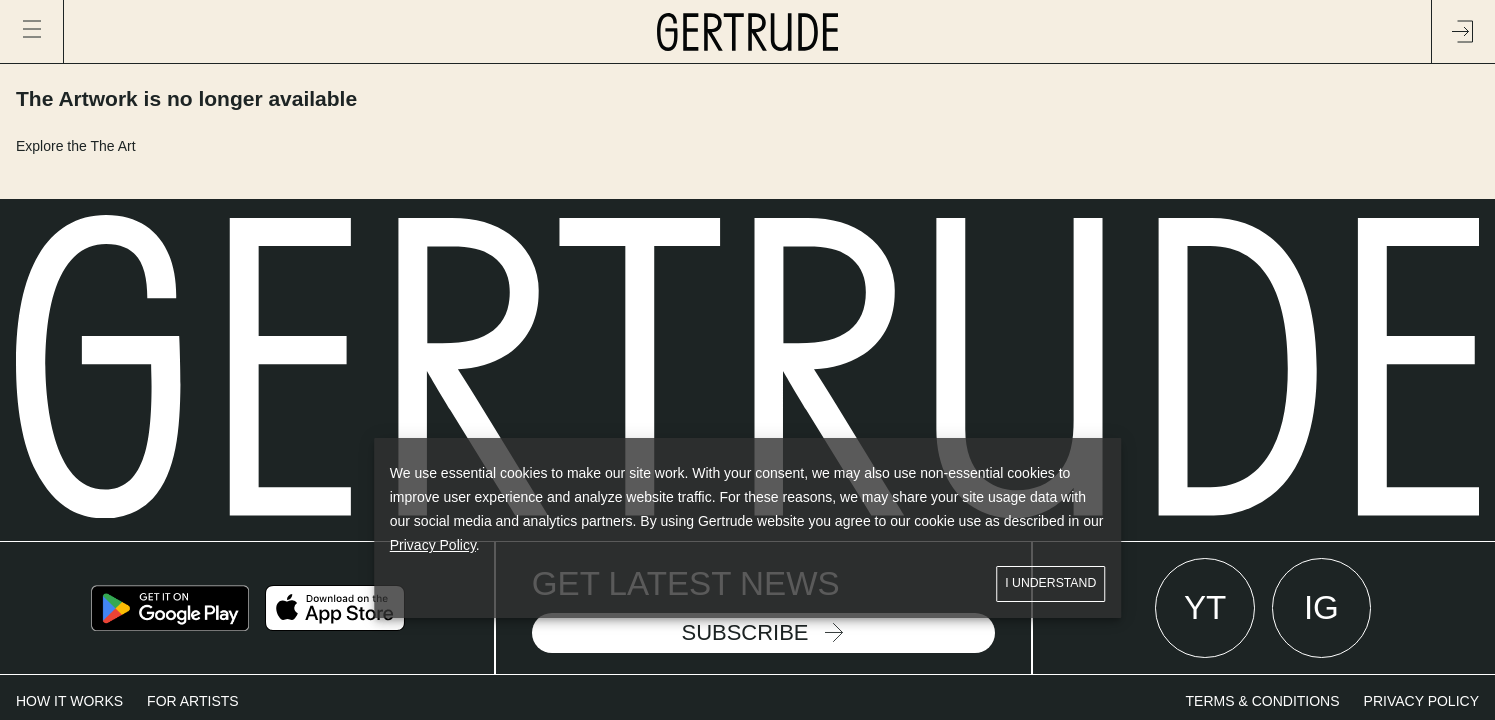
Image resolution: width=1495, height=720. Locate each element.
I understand (1050, 583)
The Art (112, 146)
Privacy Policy (433, 545)
